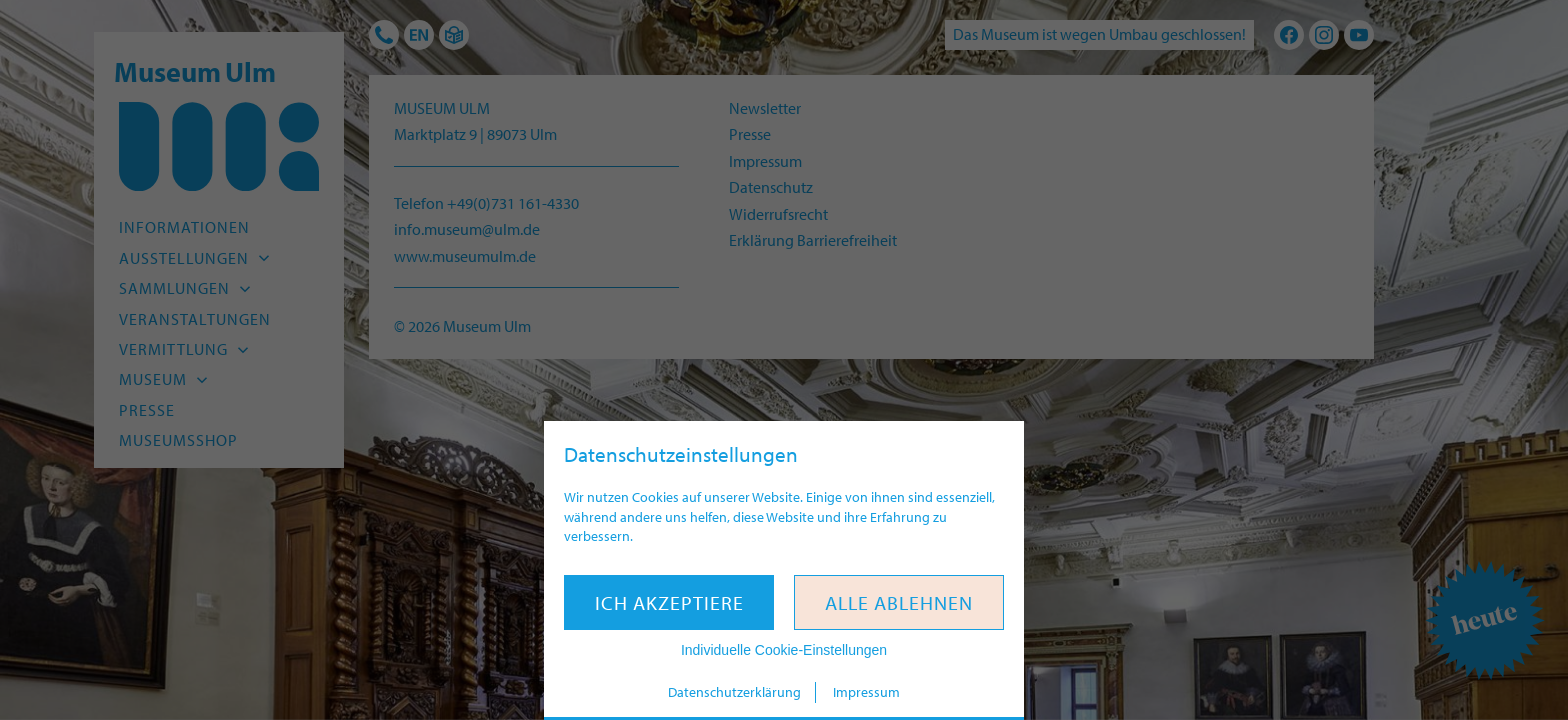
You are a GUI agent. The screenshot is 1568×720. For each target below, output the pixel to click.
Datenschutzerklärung (734, 692)
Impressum (866, 692)
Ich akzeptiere (669, 602)
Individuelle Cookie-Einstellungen (784, 650)
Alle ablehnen (899, 602)
